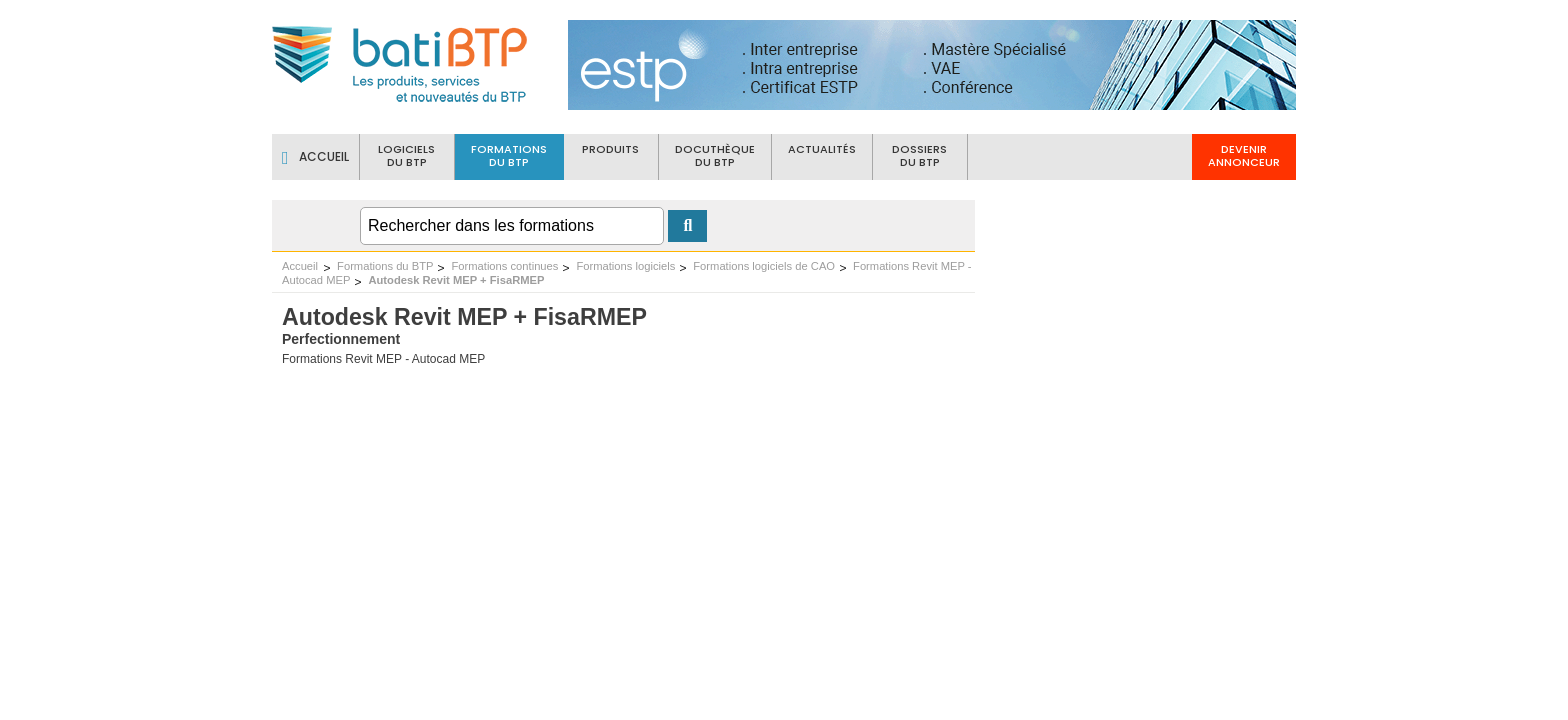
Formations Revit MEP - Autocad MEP (383, 359)
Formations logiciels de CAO (764, 266)
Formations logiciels (625, 266)
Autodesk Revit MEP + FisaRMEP (456, 280)
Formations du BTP (385, 266)
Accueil (300, 266)
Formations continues (504, 266)
